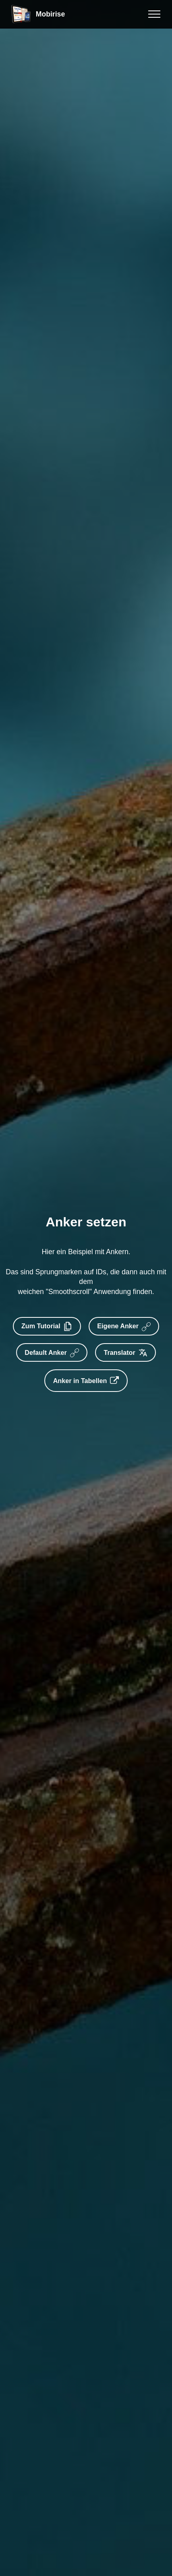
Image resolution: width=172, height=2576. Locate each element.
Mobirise (50, 14)
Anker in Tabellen (86, 1380)
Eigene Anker (124, 1325)
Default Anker (51, 1352)
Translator (126, 1352)
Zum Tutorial (46, 1325)
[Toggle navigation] (154, 14)
